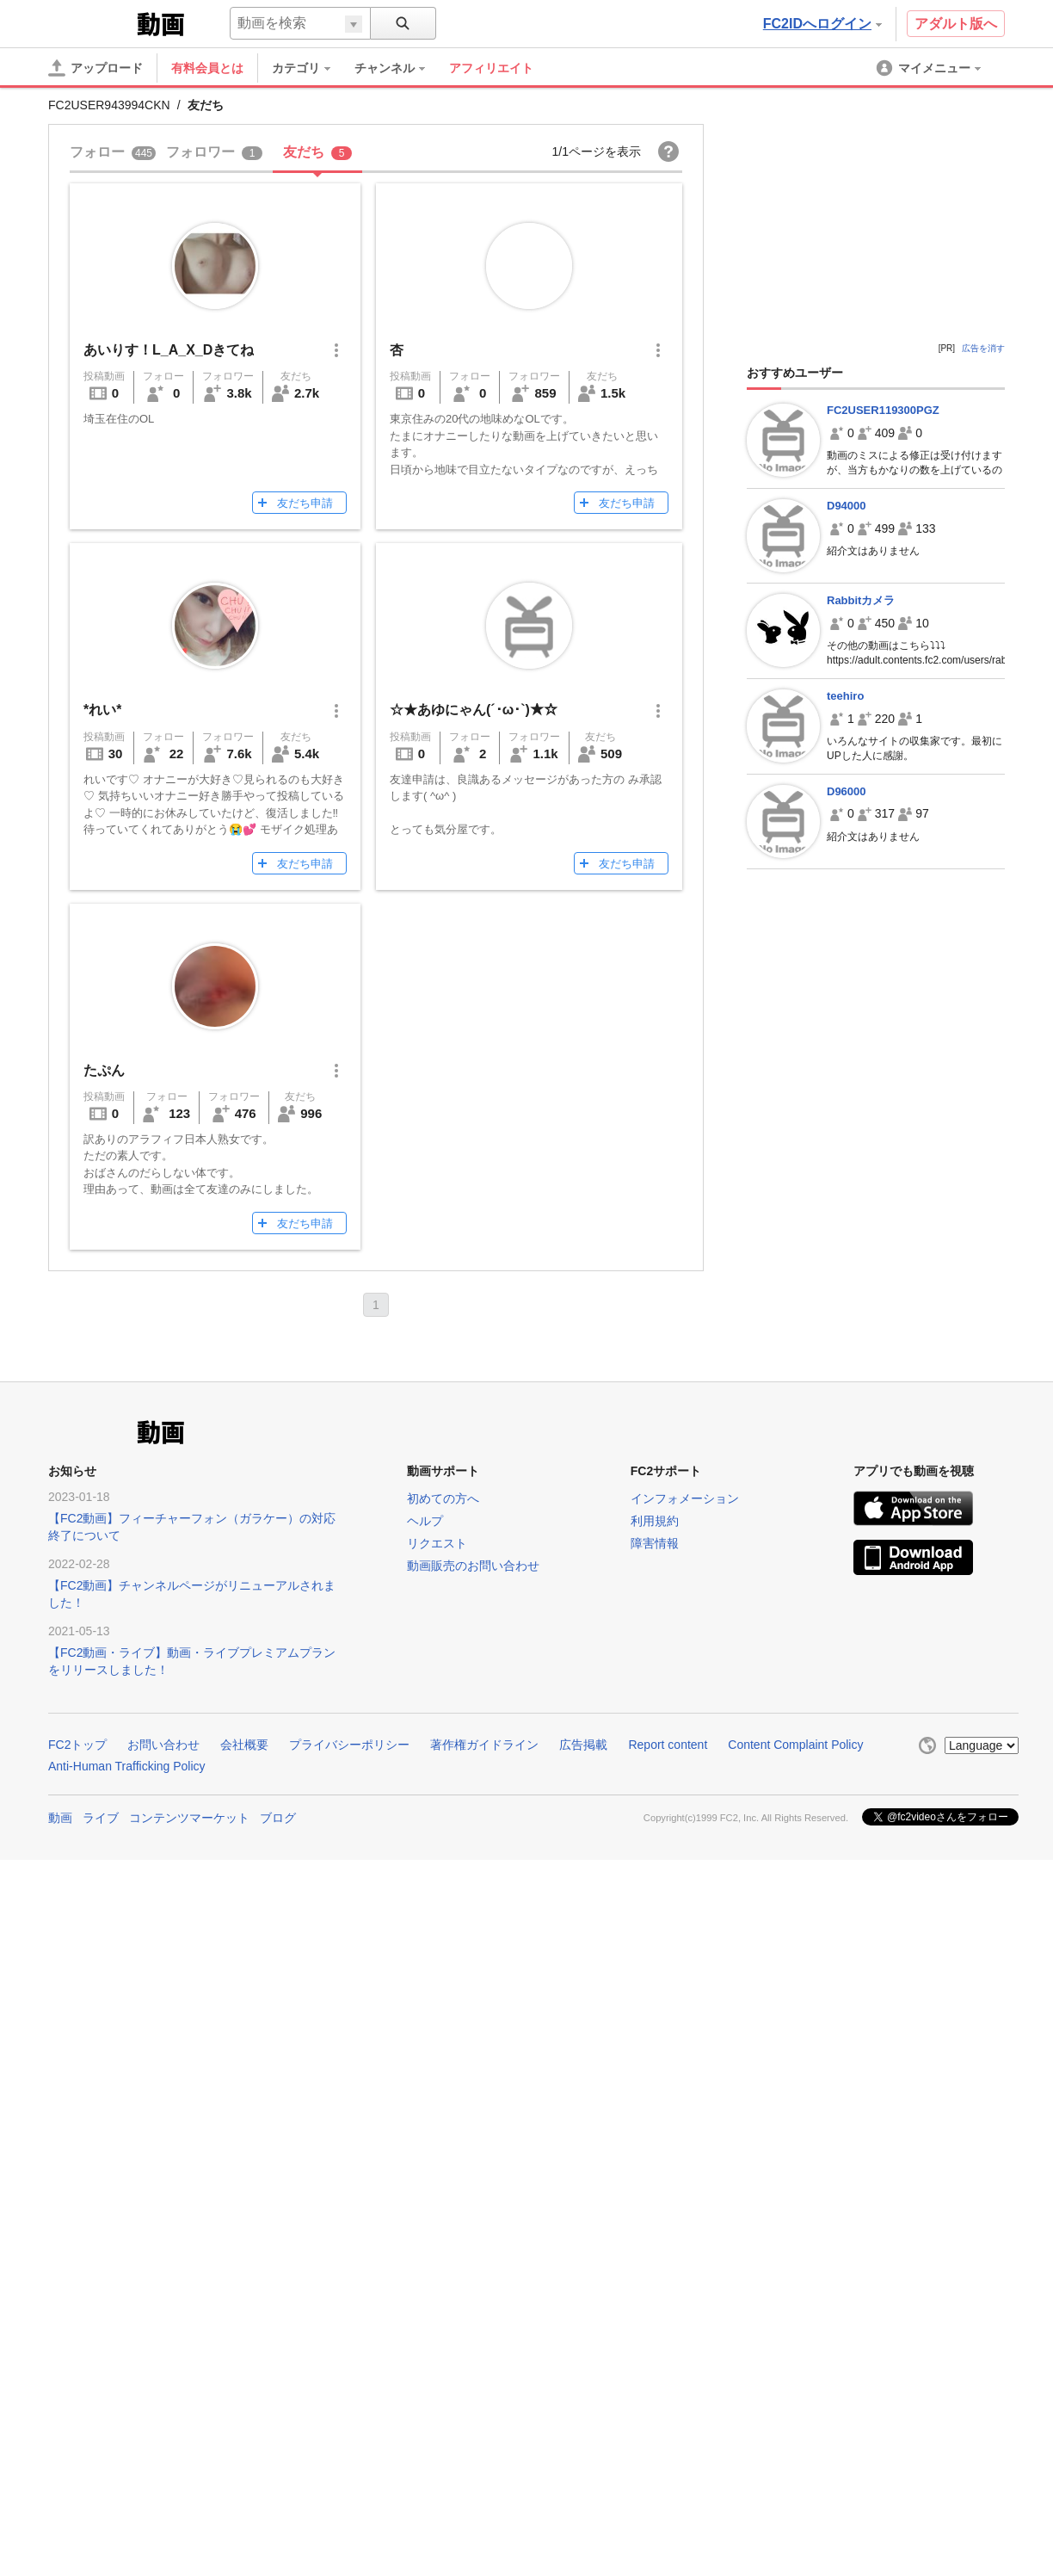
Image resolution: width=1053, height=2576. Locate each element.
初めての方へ (443, 1498)
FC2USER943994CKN (109, 105)
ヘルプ (425, 1521)
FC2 (90, 22)
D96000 (846, 791)
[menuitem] (310, 68)
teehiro (845, 695)
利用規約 (655, 1521)
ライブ (101, 1818)
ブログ (278, 1818)
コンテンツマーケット (189, 1818)
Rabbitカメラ (861, 600)
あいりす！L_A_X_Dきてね (168, 350)
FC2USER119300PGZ (883, 410)
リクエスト (437, 1543)
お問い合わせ (163, 1744)
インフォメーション (685, 1498)
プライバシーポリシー (349, 1744)
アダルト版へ (955, 23)
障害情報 (655, 1543)
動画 (60, 1818)
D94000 (846, 505)
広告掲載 (583, 1744)
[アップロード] (95, 68)
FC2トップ (77, 1744)
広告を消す (983, 348)
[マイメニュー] (930, 68)
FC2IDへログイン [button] (822, 23)
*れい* (102, 709)
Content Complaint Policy (795, 1744)
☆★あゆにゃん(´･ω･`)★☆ (473, 709)
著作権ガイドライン (484, 1744)
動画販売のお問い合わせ (473, 1565)
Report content (667, 1744)
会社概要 (244, 1744)
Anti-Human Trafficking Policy (127, 1766)
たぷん (104, 1070)
